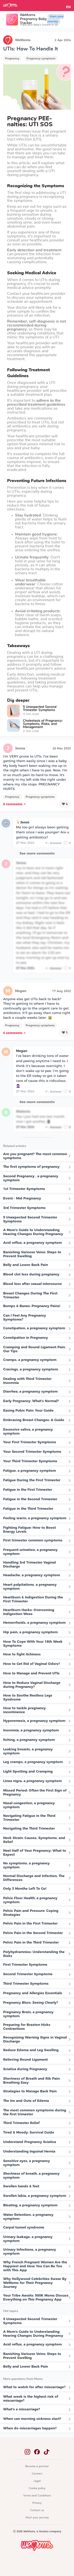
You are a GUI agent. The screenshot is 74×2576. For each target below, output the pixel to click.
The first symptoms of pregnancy (31, 1167)
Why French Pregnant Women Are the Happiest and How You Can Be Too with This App (35, 2266)
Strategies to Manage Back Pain (30, 2091)
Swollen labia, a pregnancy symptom (34, 2196)
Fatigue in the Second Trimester (30, 1499)
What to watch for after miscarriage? (34, 2387)
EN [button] (68, 7)
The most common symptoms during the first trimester (34, 2112)
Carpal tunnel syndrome (23, 2227)
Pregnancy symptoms (40, 58)
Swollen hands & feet (21, 2186)
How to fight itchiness (22, 1654)
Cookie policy (37, 2488)
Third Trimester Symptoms (26, 1983)
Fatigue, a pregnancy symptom (29, 1471)
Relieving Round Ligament (25, 2059)
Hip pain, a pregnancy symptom (30, 1632)
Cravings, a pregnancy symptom (30, 1369)
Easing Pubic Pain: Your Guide (28, 1410)
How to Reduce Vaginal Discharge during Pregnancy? (31, 1685)
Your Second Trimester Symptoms (32, 1452)
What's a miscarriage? (21, 2409)
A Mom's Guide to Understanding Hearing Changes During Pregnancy (33, 1232)
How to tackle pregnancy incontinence (24, 1710)
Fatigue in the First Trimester (27, 1490)
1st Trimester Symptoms (24, 1189)
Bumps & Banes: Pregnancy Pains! (31, 1306)
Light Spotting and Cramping (28, 1771)
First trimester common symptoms (32, 1540)
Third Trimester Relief (21, 2123)
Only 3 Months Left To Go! (24, 1888)
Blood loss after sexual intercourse (32, 1284)
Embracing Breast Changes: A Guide (33, 1420)
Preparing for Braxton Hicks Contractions (26, 2027)
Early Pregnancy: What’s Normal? (31, 1401)
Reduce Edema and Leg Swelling (31, 2050)
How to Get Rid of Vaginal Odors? (31, 1664)
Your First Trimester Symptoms (29, 1442)
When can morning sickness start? (32, 2419)
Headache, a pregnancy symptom (31, 1575)
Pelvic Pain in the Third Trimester (31, 1942)
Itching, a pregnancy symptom (29, 1740)
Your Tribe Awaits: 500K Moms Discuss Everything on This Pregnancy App (35, 2297)
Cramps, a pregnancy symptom (29, 1360)
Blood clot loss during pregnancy (31, 1274)
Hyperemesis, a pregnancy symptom (34, 1721)
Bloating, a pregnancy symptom (30, 2205)
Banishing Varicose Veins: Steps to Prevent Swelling (32, 1254)
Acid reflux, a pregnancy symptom (32, 1243)
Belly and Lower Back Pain (25, 1265)
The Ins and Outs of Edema (26, 2101)
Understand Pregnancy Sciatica (29, 2142)
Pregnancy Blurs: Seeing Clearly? (30, 2002)
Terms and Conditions (37, 2495)
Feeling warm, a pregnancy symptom (34, 1518)
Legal (37, 2481)
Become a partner (37, 2466)
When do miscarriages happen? (30, 2428)
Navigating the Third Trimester (29, 1828)
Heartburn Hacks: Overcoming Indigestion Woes (28, 1612)
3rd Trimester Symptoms (24, 1208)
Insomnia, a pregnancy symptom (31, 1730)
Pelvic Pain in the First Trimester (30, 1923)
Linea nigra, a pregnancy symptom (32, 1781)
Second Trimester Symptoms (27, 1974)
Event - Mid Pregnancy (22, 1198)
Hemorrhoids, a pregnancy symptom (34, 1623)
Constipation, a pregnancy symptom (34, 1328)
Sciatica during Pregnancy (25, 2069)
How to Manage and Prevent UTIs (31, 1673)
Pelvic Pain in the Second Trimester (33, 1933)
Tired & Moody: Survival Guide (28, 2132)
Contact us (37, 2510)
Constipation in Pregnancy (25, 1338)
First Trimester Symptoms (25, 1964)
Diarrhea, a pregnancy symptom (30, 1391)
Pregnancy (12, 58)
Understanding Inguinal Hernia (29, 2151)
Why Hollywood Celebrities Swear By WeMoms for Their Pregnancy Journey (35, 2283)
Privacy (37, 2503)
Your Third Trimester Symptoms (30, 1461)
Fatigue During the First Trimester (31, 1480)
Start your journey (55, 19)
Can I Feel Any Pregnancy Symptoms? (24, 1317)
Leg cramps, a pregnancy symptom (33, 1762)
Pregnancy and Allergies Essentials (32, 1993)
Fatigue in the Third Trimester (28, 1509)
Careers (37, 2473)
